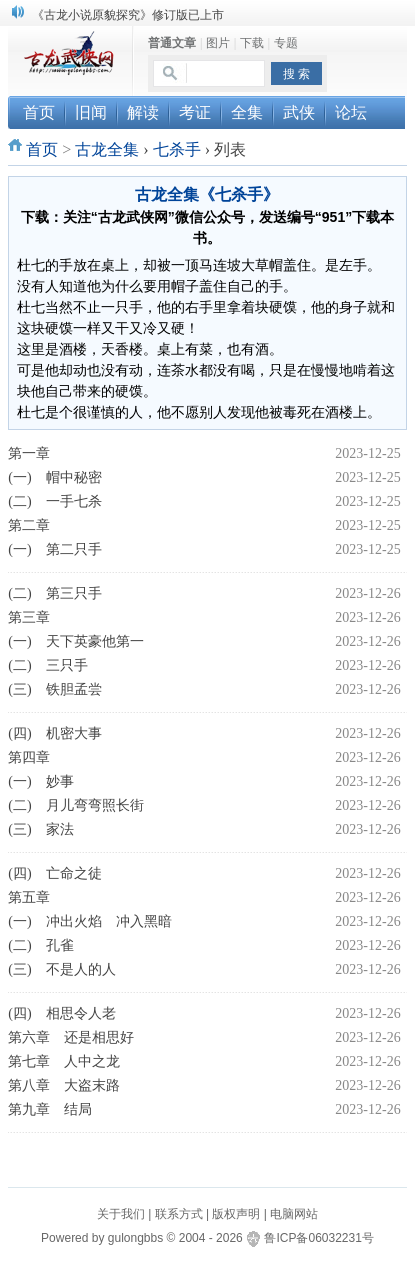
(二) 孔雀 (40, 945)
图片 (218, 43)
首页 (42, 149)
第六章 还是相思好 (71, 1037)
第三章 (29, 617)
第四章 (29, 757)
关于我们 (121, 1214)
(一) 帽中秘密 (54, 477)
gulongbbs (135, 1238)
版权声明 (236, 1214)
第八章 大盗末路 (64, 1085)
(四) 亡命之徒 (54, 873)
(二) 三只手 (47, 665)
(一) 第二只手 (54, 549)
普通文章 (172, 43)
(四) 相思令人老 (61, 1013)
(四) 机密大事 (54, 733)
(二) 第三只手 (54, 593)
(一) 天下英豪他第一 (75, 641)
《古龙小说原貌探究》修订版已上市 (128, 15)
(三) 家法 (40, 829)
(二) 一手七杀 (54, 501)
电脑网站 (294, 1214)
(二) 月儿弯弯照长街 (75, 805)
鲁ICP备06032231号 (318, 1238)
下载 (252, 43)
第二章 (29, 525)
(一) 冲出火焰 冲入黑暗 (89, 921)
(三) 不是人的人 (61, 969)
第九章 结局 (50, 1109)
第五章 (29, 897)
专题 (286, 43)
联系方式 (179, 1214)
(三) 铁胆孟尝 (54, 689)
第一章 (29, 453)
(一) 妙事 (40, 781)
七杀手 (177, 149)
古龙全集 (107, 149)
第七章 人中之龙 (64, 1061)
